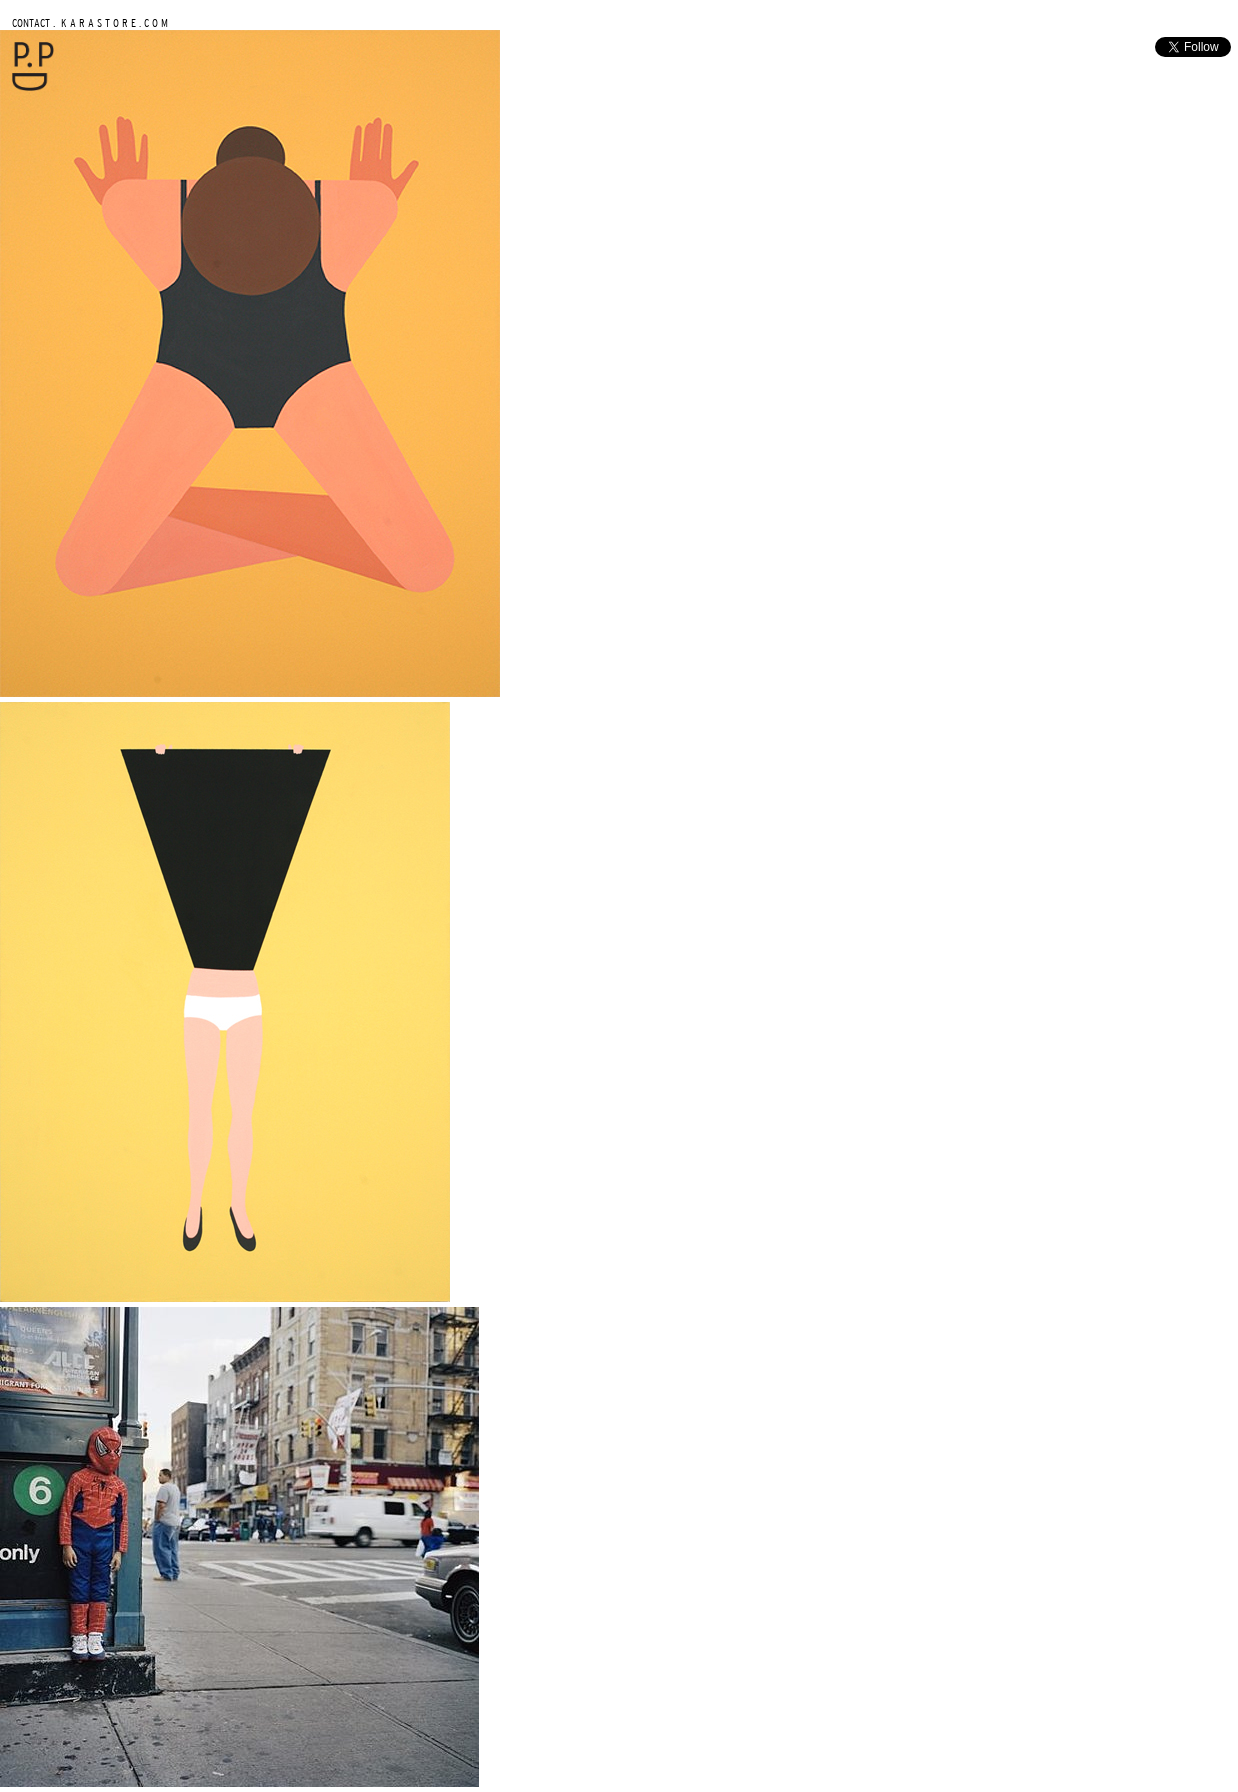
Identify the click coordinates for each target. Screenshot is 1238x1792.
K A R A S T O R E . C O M (113, 22)
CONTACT (31, 22)
